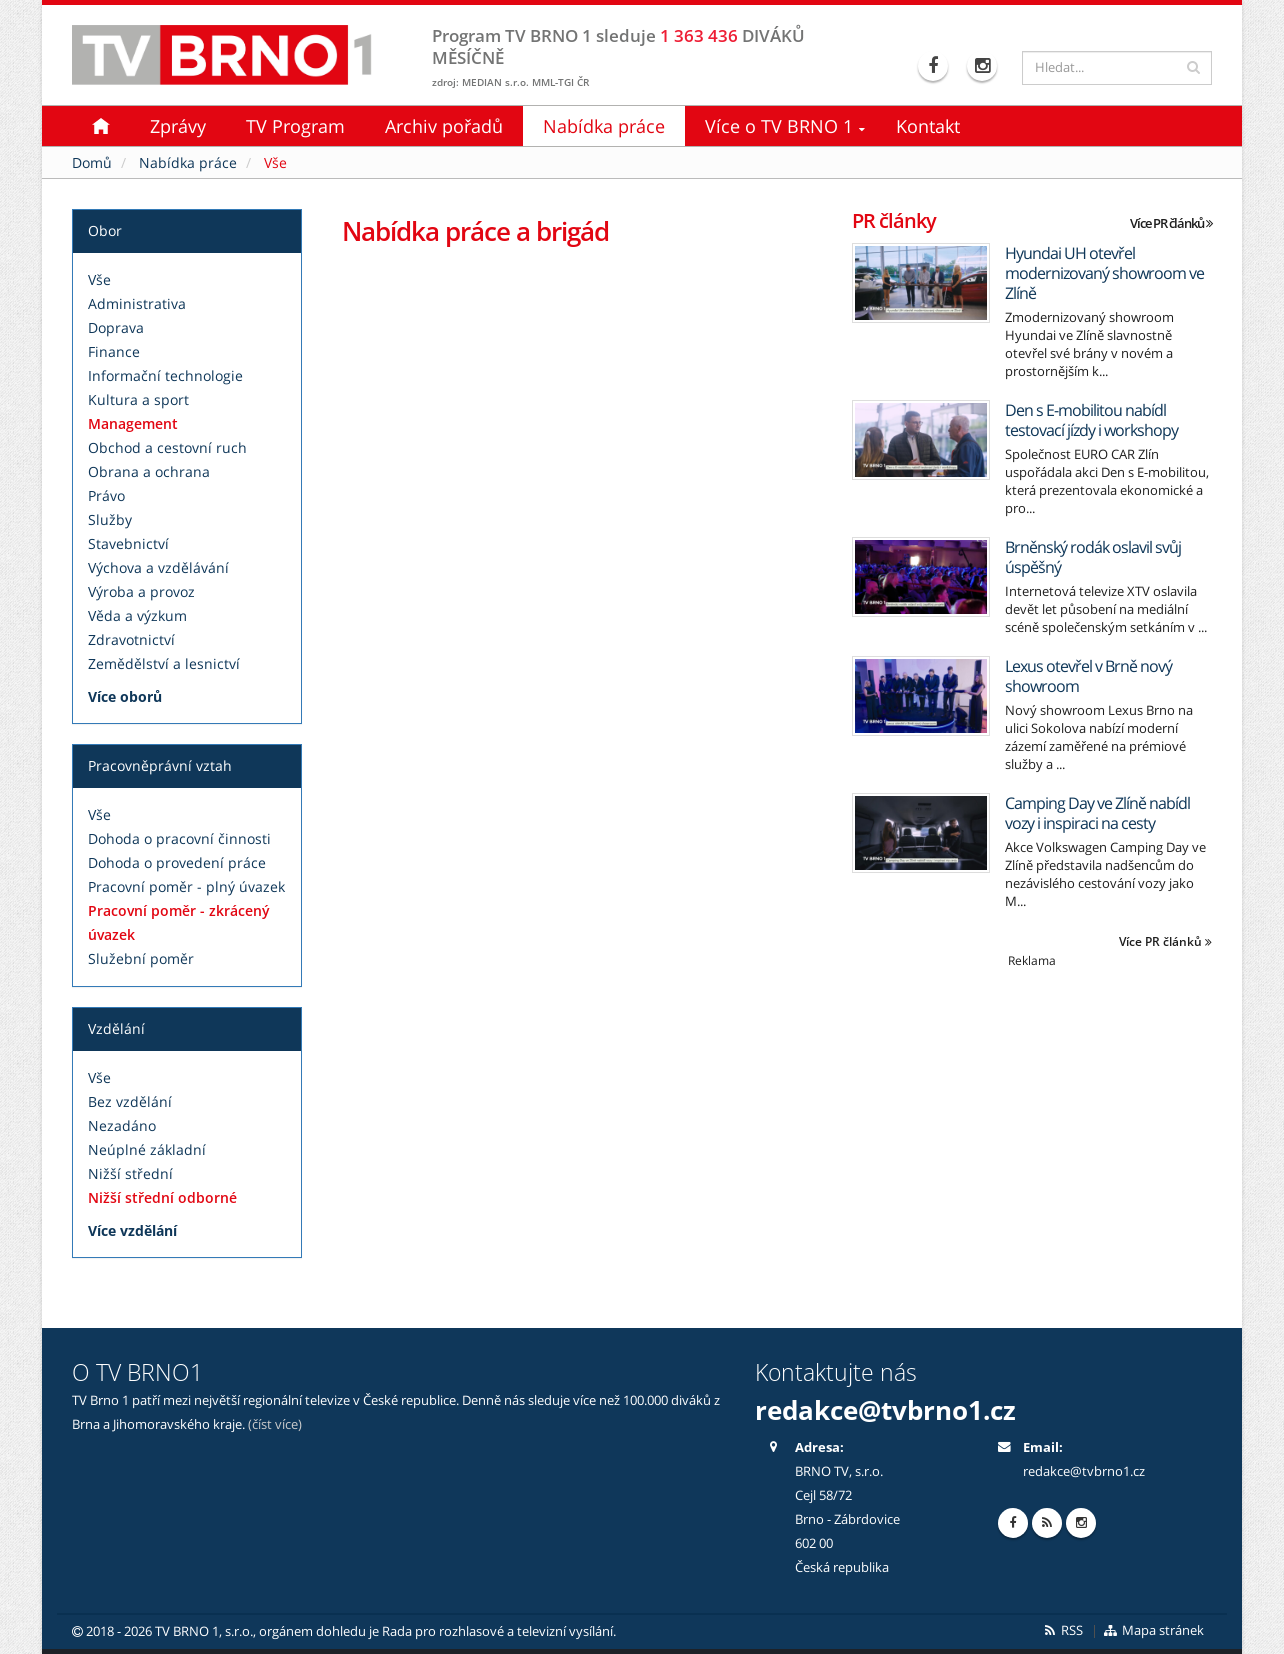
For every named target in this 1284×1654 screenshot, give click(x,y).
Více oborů (125, 696)
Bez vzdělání (130, 1101)
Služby (110, 519)
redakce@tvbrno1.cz (885, 1410)
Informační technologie (165, 375)
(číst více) (275, 1424)
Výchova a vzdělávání (158, 567)
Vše (99, 279)
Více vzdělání (132, 1230)
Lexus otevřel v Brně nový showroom (1088, 676)
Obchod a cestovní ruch (167, 447)
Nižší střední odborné (162, 1197)
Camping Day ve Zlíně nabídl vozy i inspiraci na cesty (1097, 813)
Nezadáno (122, 1125)
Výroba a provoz (141, 591)
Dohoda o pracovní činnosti (179, 838)
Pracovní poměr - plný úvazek (186, 886)
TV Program (295, 126)
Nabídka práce (604, 126)
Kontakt (928, 126)
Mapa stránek (1153, 1630)
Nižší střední (130, 1173)
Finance (114, 351)
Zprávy (178, 126)
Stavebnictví (128, 543)
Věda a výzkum (137, 615)
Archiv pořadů (444, 126)
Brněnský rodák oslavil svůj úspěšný (1093, 557)
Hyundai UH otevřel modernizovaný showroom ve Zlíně (1104, 273)
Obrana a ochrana (149, 471)
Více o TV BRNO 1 (779, 126)
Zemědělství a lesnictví (164, 663)
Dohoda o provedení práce (177, 862)
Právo (106, 495)
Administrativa (137, 303)
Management (133, 423)
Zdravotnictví (131, 639)
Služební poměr (141, 958)
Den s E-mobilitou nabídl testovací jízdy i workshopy (1091, 420)
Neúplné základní (147, 1149)
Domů (92, 162)
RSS (1062, 1630)
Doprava (116, 327)
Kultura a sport (138, 399)
